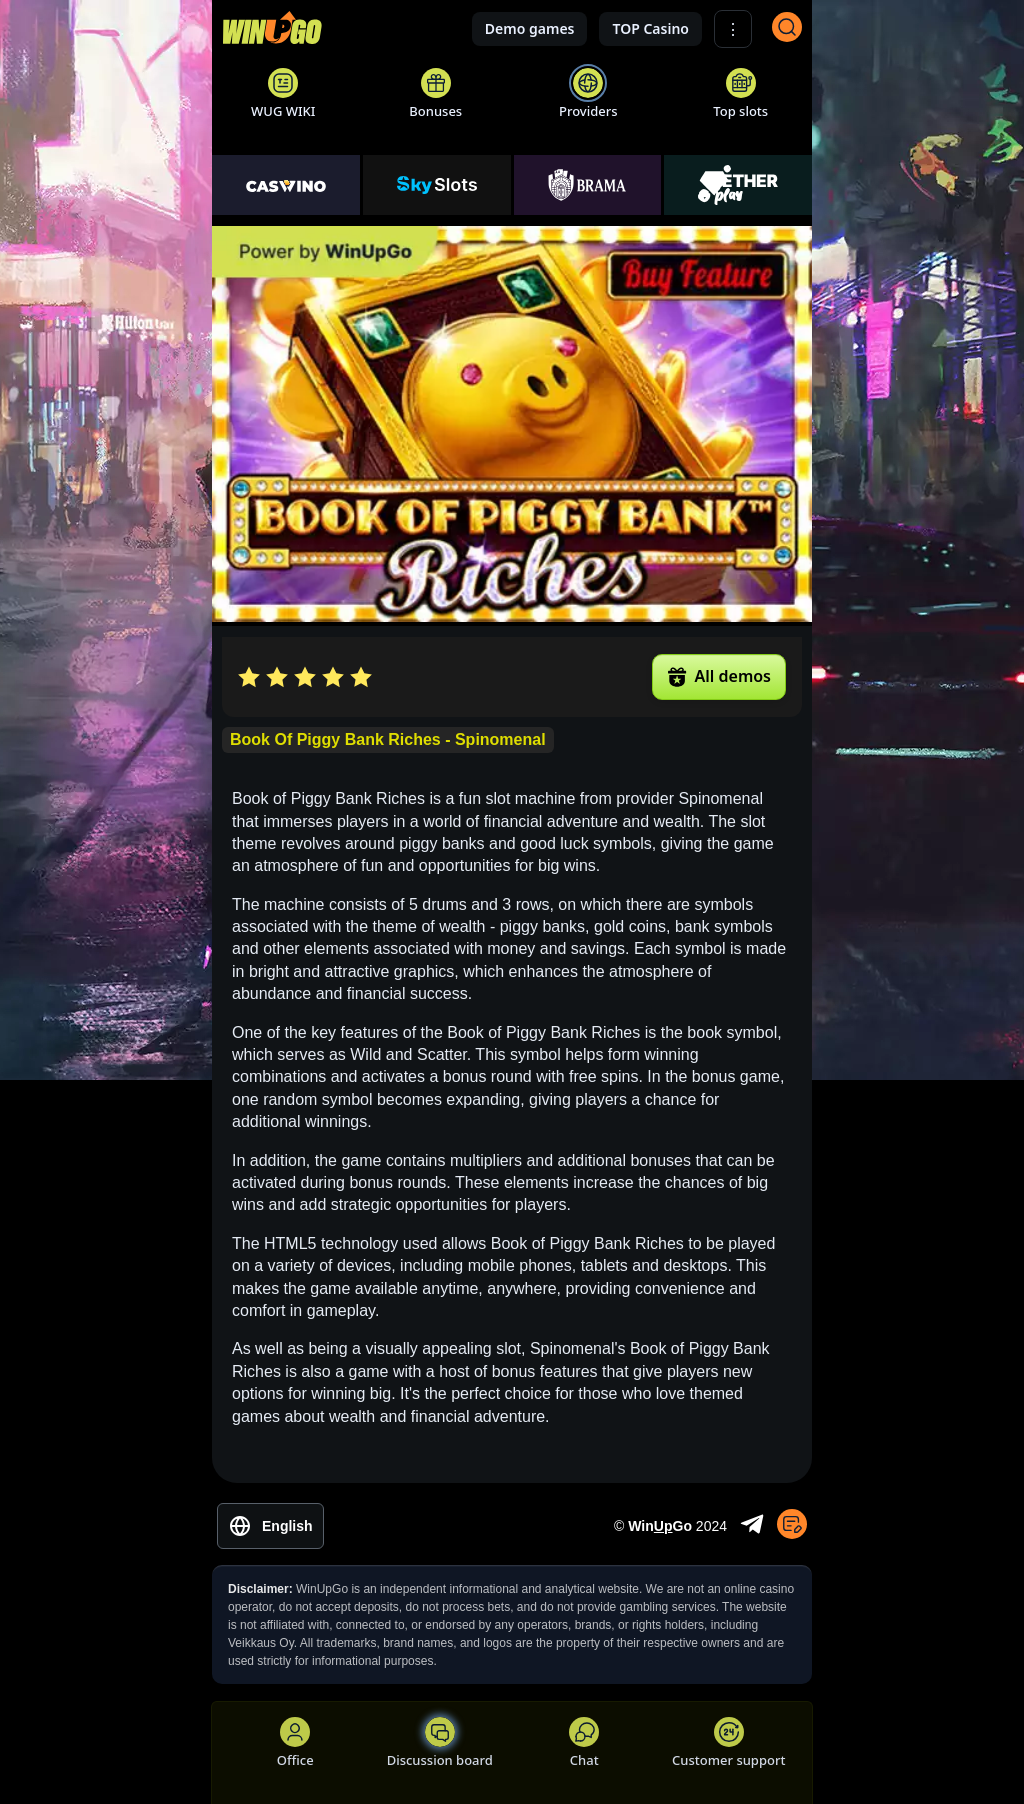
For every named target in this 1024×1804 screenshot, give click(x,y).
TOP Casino (650, 28)
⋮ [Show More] (733, 29)
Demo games (530, 28)
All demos (719, 676)
